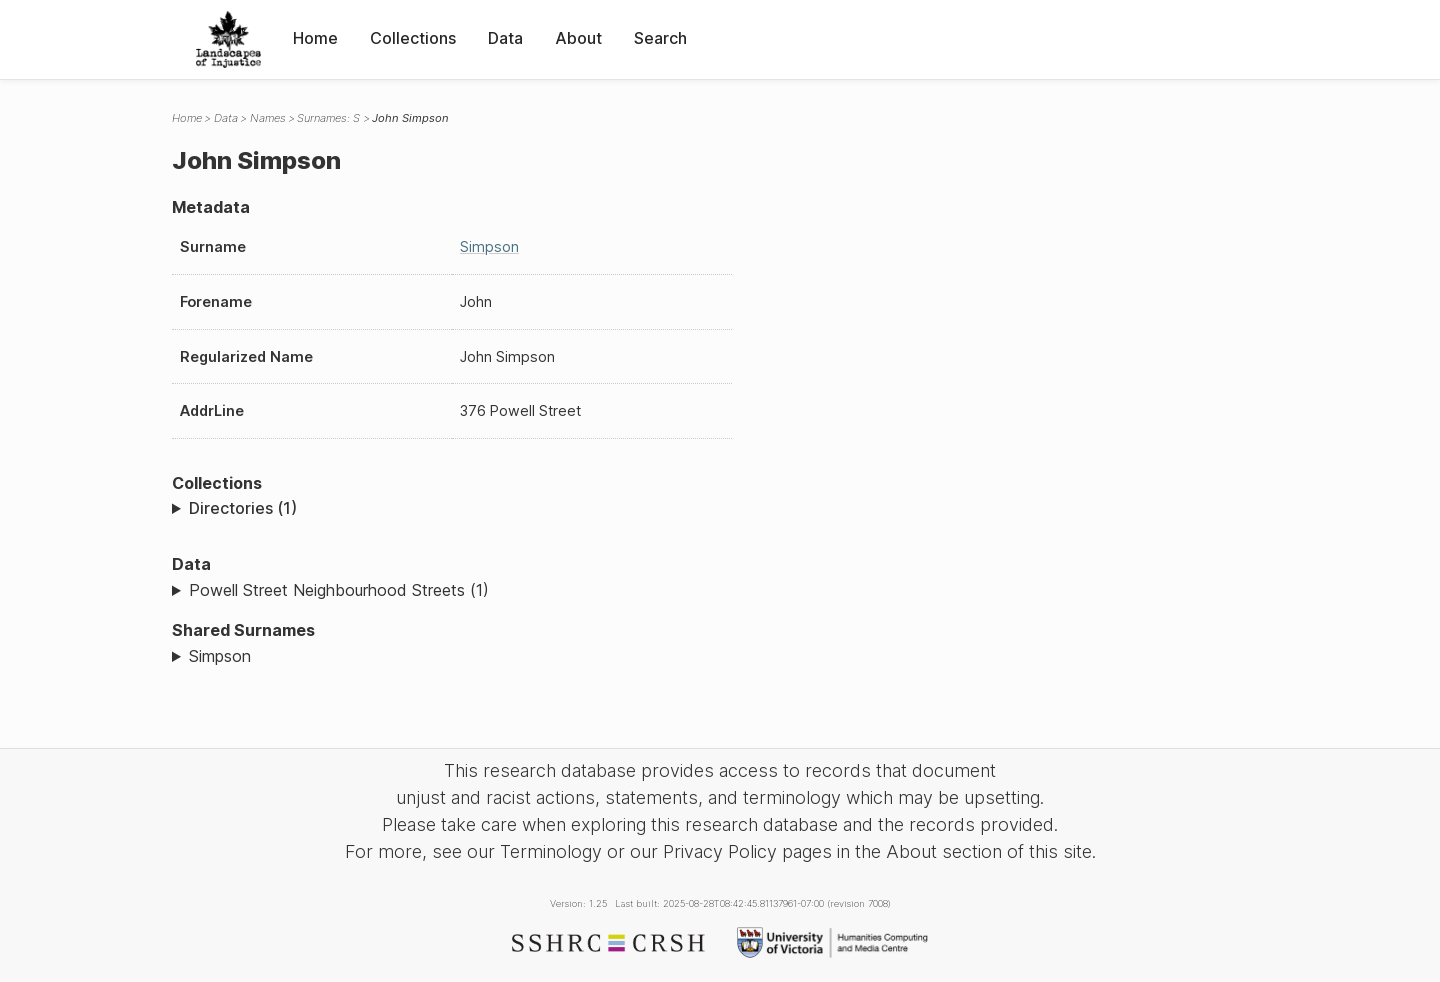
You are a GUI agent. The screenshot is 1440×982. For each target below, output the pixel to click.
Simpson (489, 246)
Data (505, 38)
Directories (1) (243, 508)
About (578, 38)
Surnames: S (328, 118)
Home (315, 38)
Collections (413, 38)
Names (268, 118)
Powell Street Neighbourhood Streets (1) (339, 590)
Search (660, 38)
